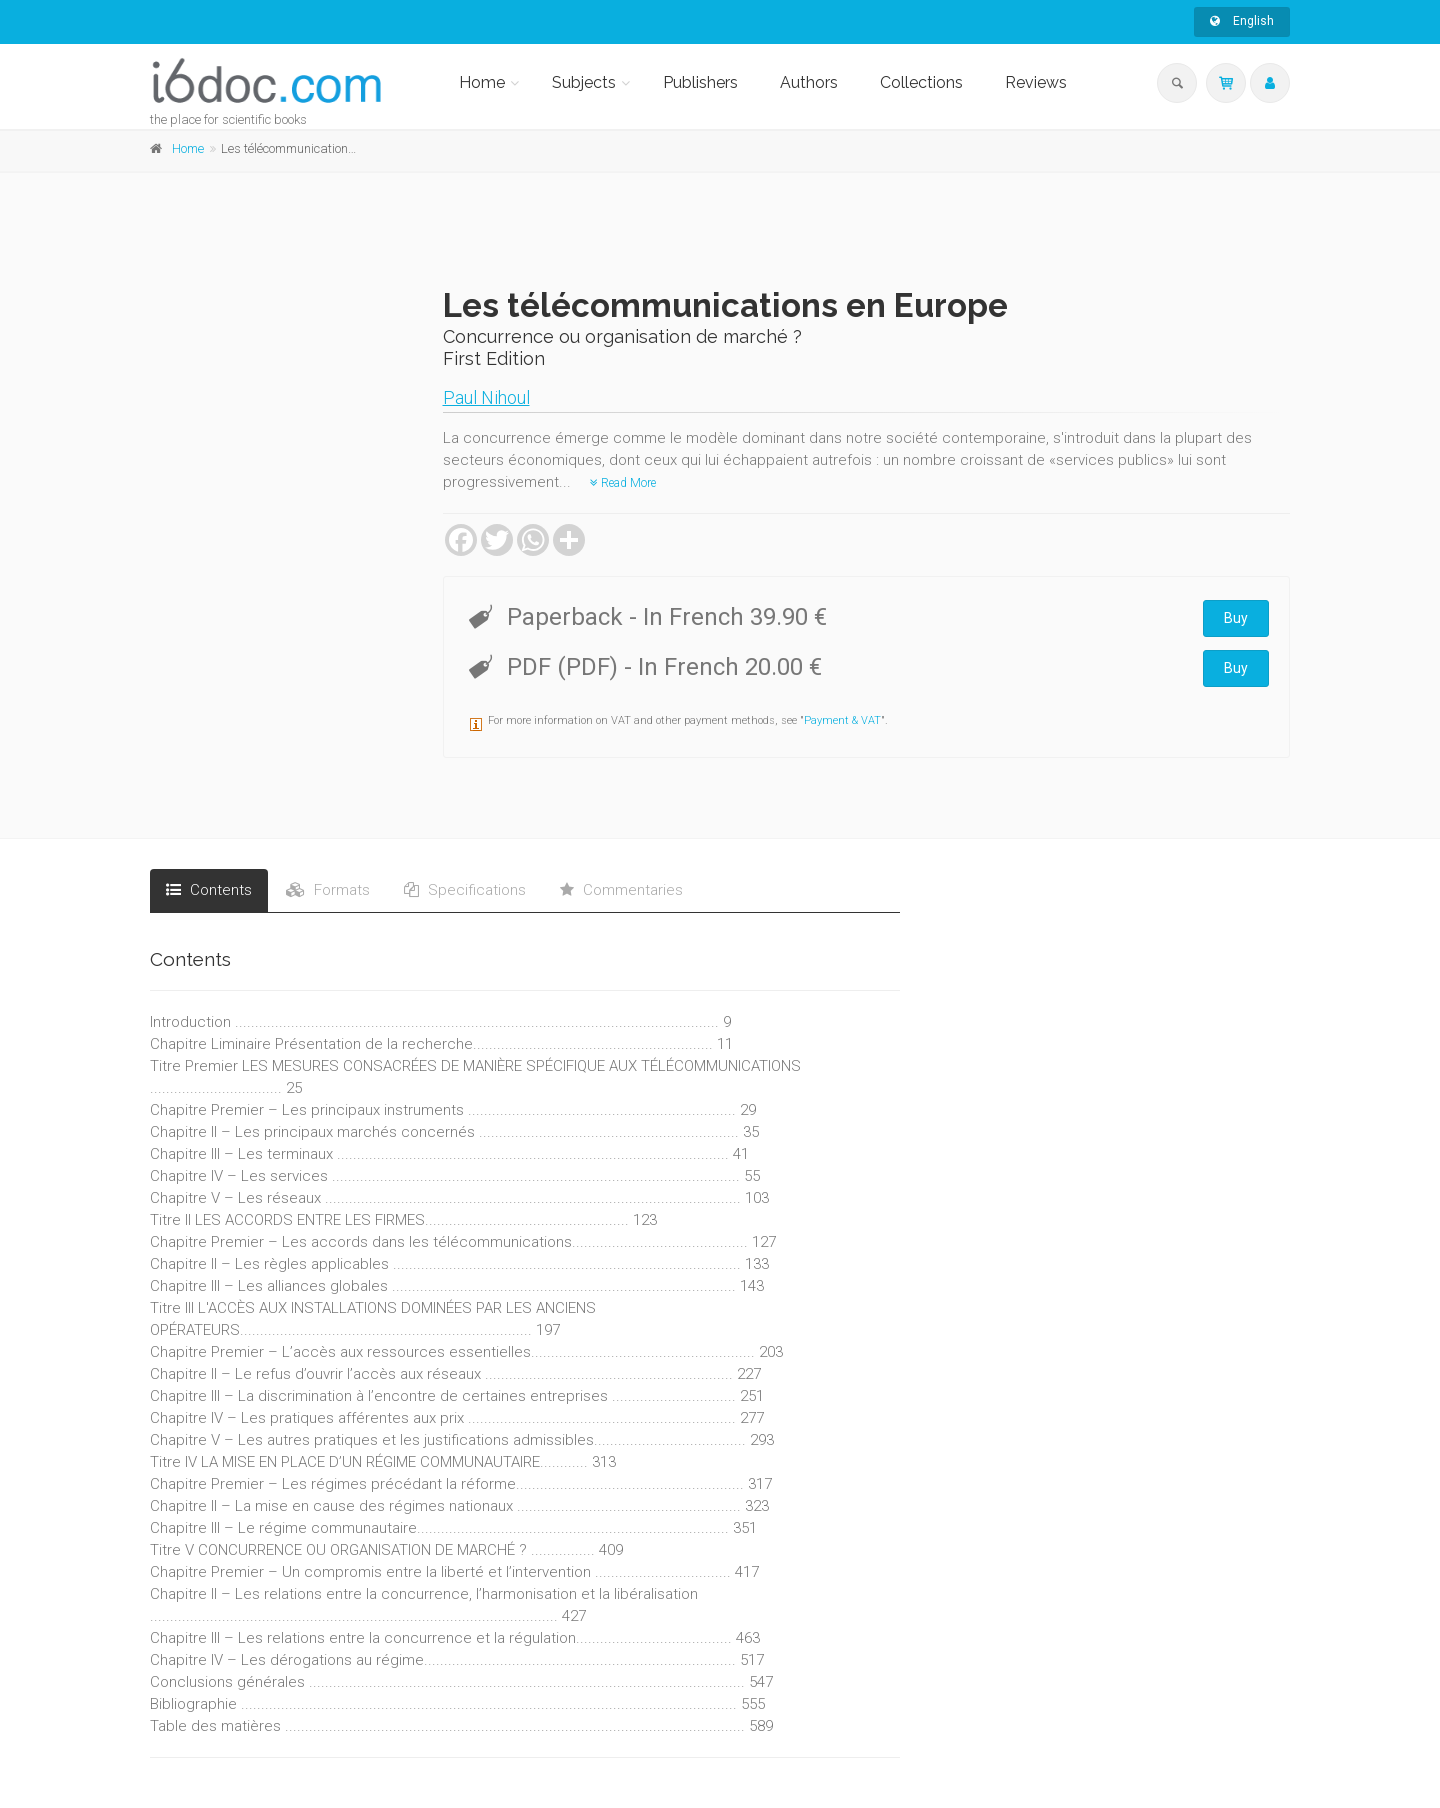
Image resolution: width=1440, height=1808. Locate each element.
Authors (809, 82)
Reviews (1036, 82)
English (1242, 21)
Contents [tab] (209, 890)
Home (482, 82)
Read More (623, 483)
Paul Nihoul (486, 397)
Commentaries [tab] (621, 890)
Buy (1236, 618)
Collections (921, 82)
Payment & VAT (842, 720)
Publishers (700, 82)
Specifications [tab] (465, 890)
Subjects (584, 82)
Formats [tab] (328, 890)
